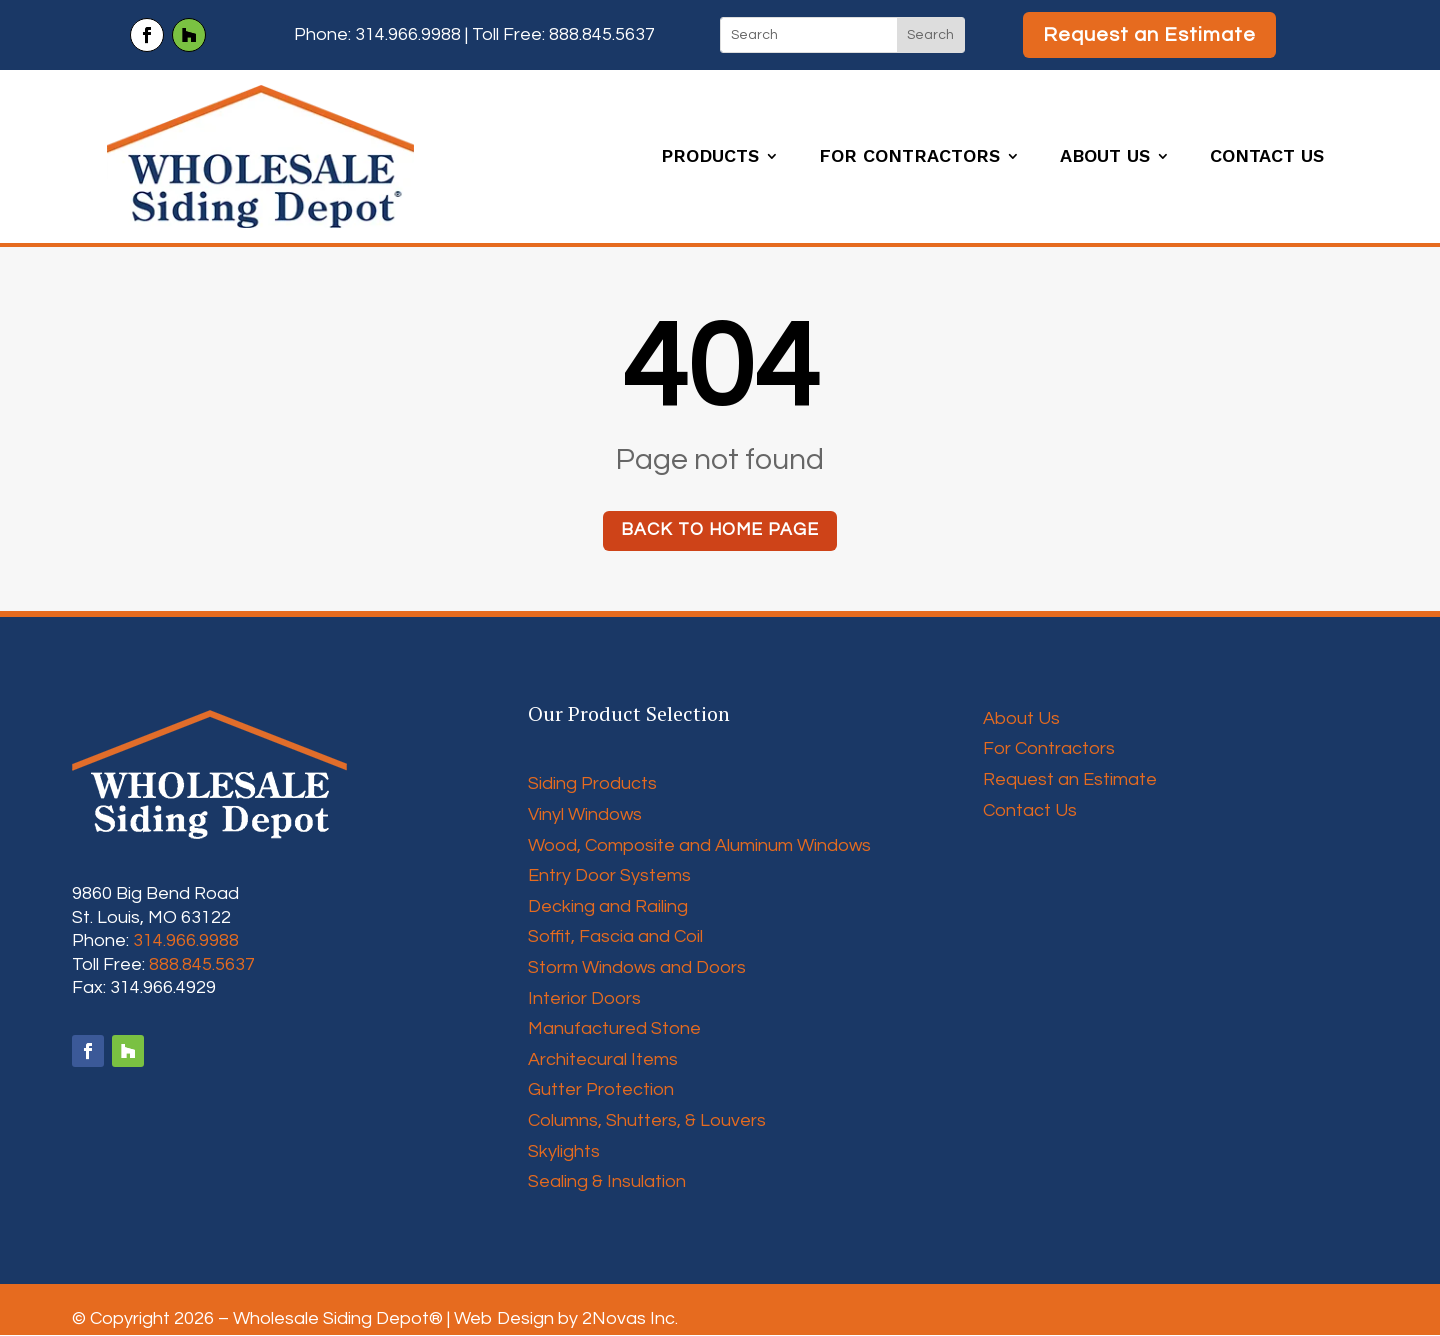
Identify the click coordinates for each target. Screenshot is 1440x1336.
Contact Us (1267, 157)
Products (710, 157)
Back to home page (720, 530)
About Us (1105, 157)
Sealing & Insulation (607, 1182)
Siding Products (592, 784)
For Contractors (909, 157)
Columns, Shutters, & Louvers (647, 1121)
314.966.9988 (408, 34)
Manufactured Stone (614, 1029)
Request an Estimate (1149, 35)
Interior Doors (584, 999)
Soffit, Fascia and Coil (615, 937)
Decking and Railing (608, 907)
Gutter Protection (601, 1090)
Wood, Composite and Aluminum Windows (699, 846)
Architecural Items (603, 1060)
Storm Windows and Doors (637, 968)
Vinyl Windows (585, 815)
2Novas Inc (628, 1319)
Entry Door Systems (609, 876)
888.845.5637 (602, 34)
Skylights (564, 1152)
